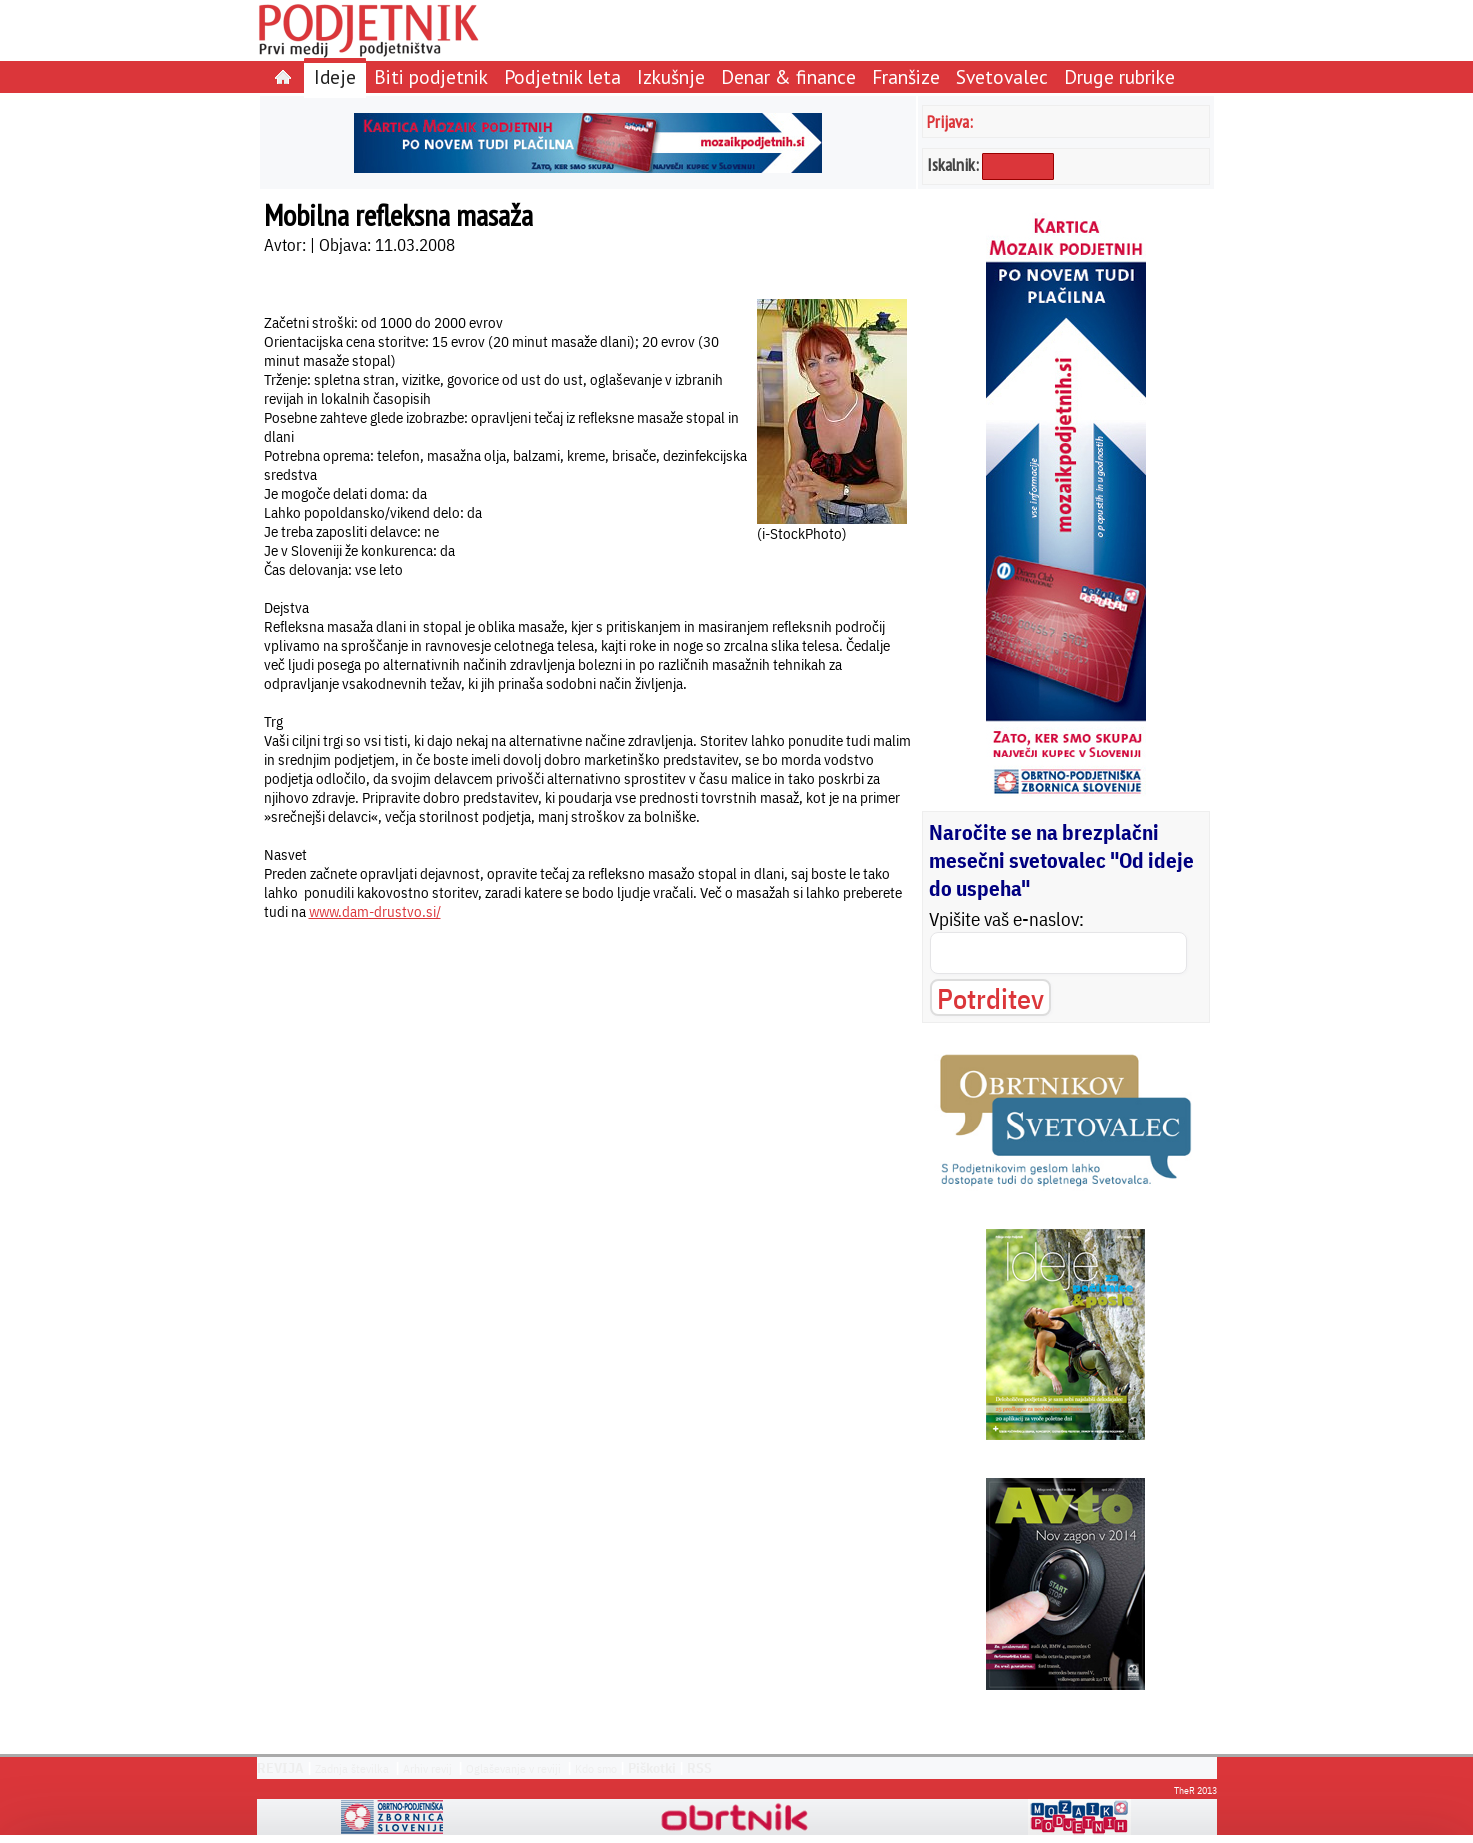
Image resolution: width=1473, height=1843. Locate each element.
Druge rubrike (1119, 76)
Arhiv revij (427, 1768)
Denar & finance (788, 76)
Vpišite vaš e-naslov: (1006, 919)
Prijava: (950, 121)
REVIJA (280, 1768)
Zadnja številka (352, 1768)
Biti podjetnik (431, 76)
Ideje (335, 76)
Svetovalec (1002, 76)
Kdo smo (596, 1768)
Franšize (906, 76)
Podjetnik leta (562, 76)
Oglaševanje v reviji (513, 1768)
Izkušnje (671, 76)
